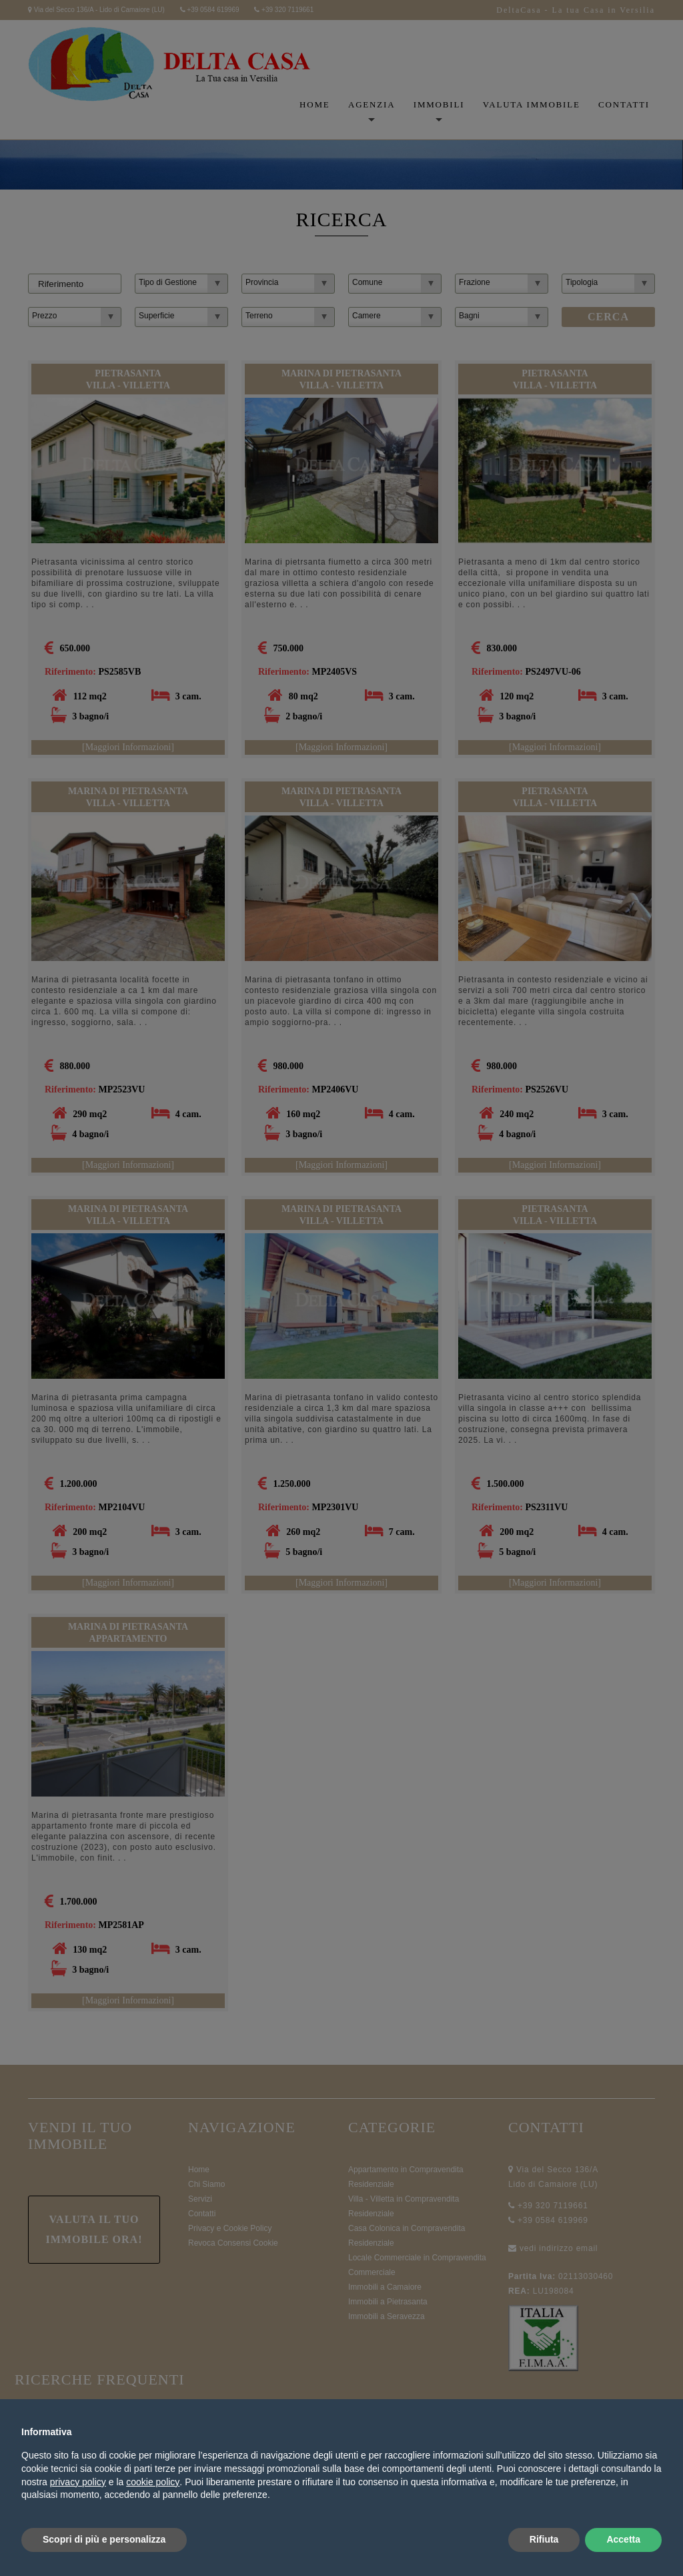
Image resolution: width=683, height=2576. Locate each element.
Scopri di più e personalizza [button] (104, 2539)
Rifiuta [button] (544, 2539)
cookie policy (152, 2482)
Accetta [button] (623, 2539)
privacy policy (78, 2482)
